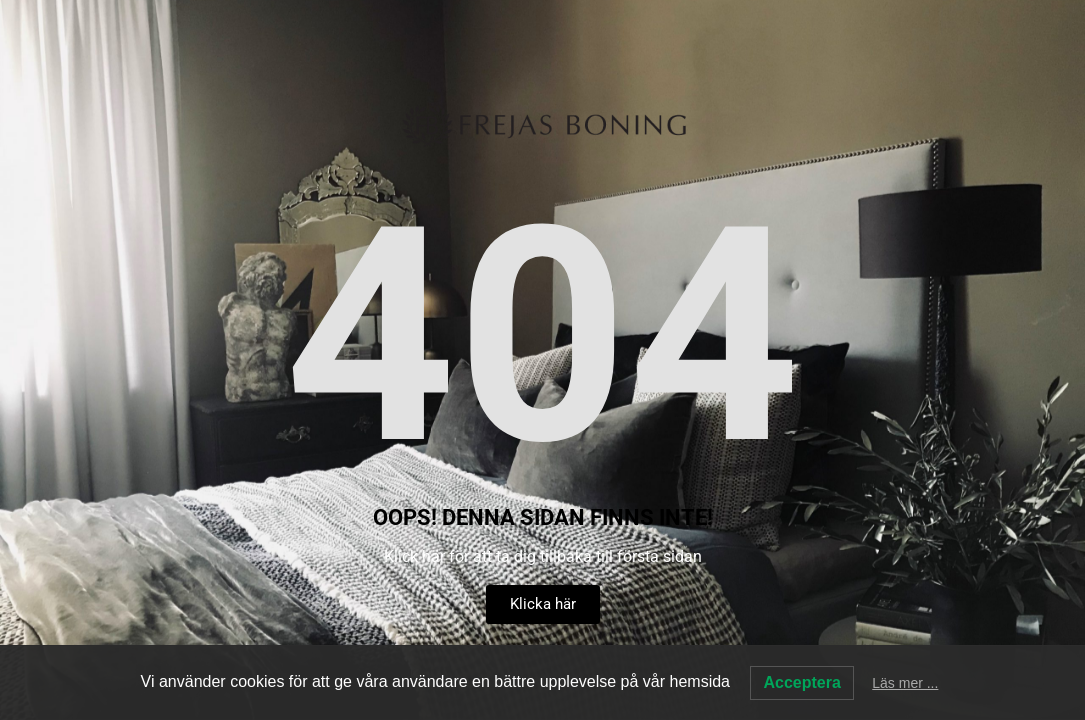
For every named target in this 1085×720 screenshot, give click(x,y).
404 (543, 337)
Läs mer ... (905, 683)
